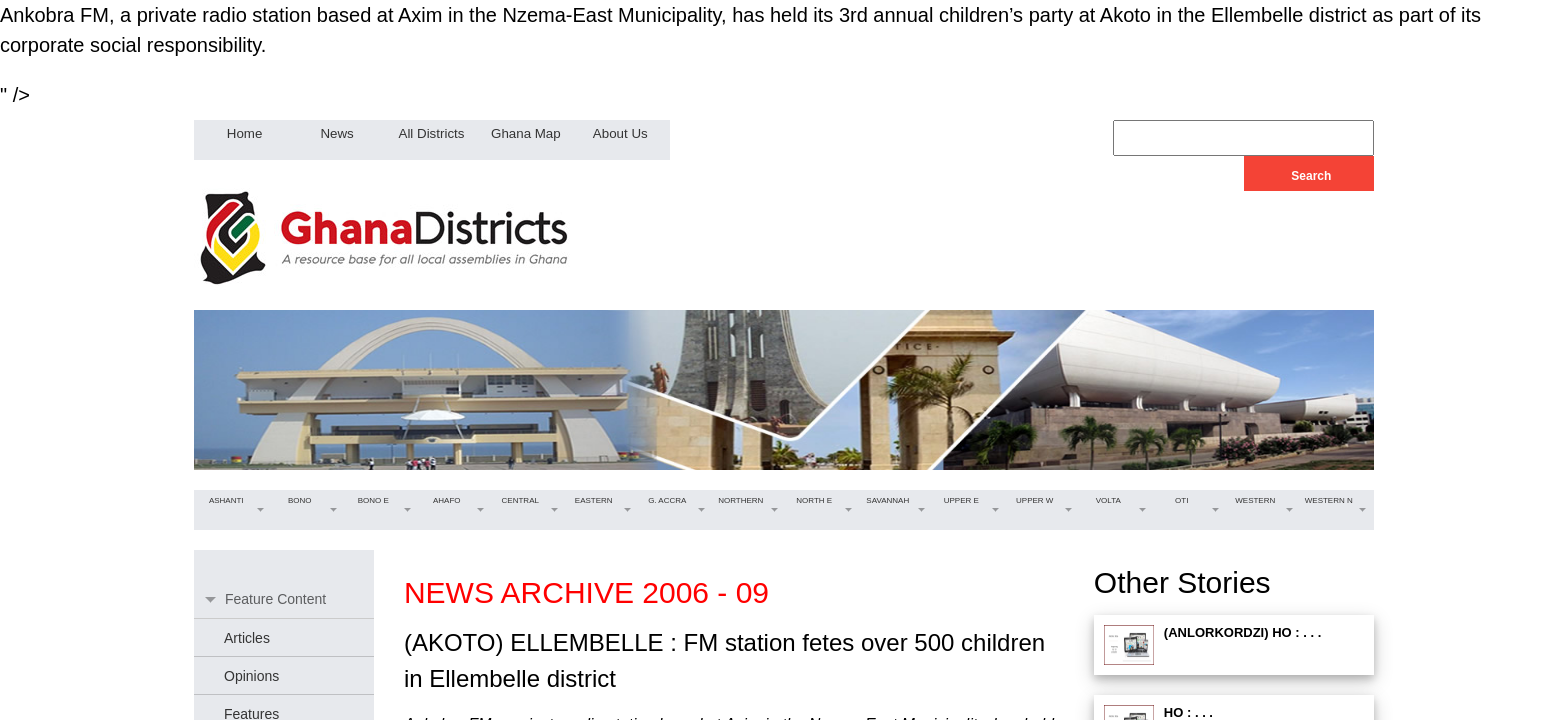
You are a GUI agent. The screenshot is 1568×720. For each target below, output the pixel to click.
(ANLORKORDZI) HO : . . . (1242, 632)
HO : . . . (1188, 712)
